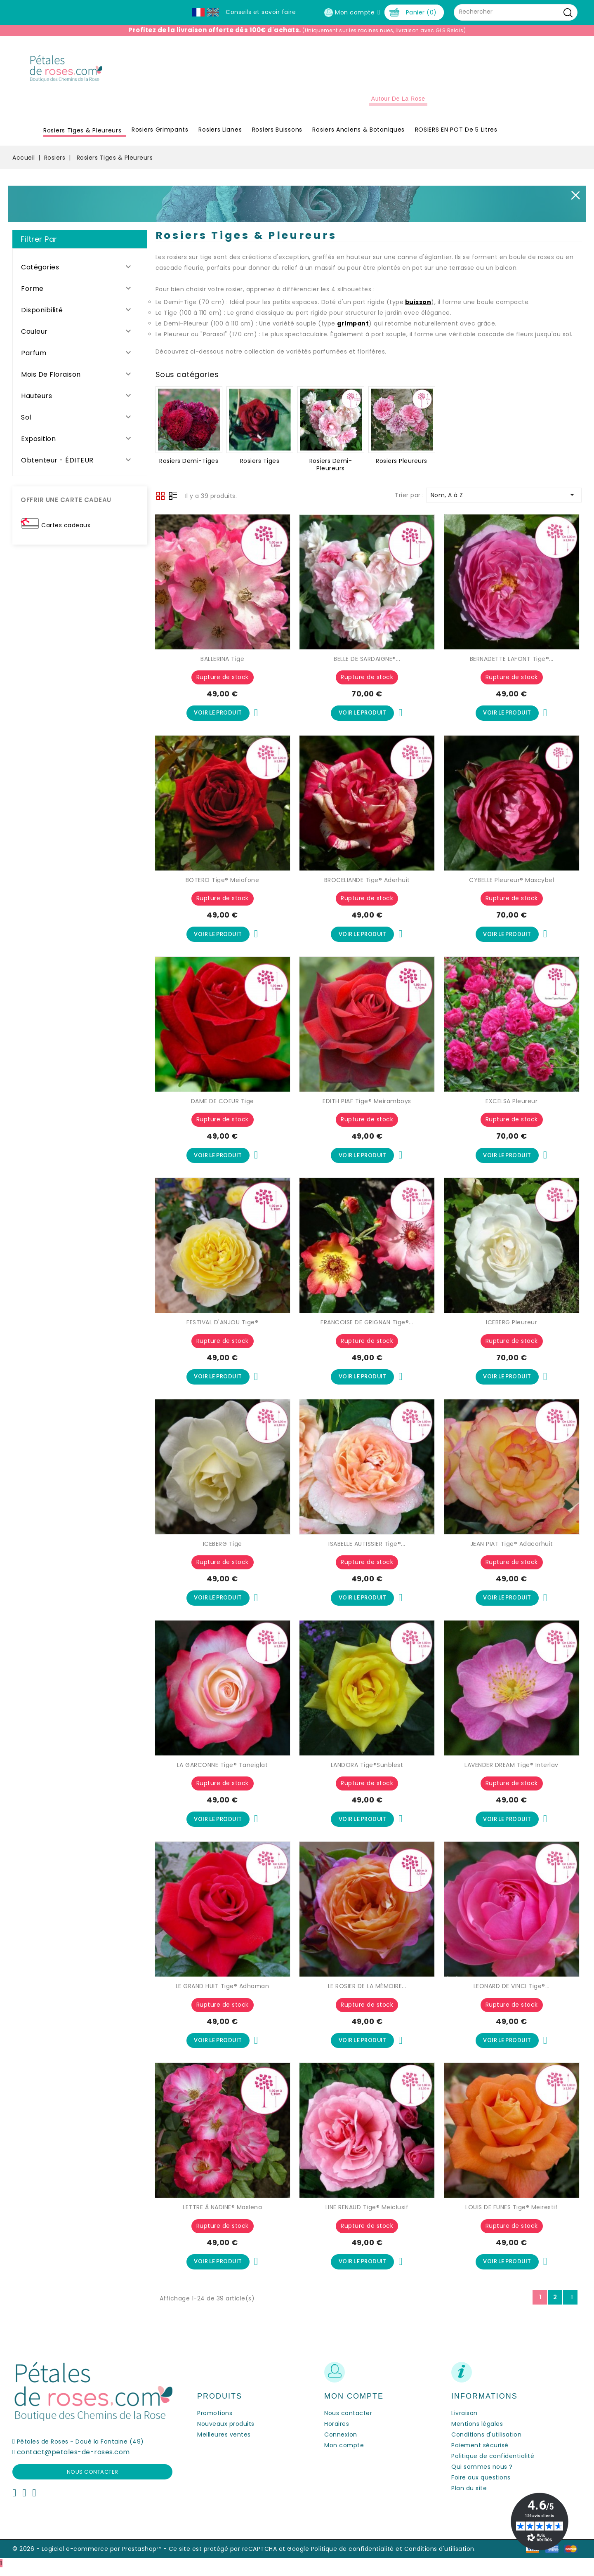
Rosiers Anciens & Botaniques (358, 134)
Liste (173, 500)
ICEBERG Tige (222, 1549)
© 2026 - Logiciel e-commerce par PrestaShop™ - (90, 2556)
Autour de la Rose (398, 102)
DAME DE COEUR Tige (222, 1106)
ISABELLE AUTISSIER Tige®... (366, 1549)
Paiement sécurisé (480, 2453)
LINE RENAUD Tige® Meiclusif (367, 2214)
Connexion (340, 2442)
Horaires (336, 2431)
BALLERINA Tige (222, 662)
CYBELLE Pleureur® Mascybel (511, 884)
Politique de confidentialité (492, 2463)
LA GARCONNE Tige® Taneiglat (222, 1771)
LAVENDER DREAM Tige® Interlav (511, 1771)
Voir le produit (218, 717)
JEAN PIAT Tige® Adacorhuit (511, 1549)
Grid (160, 499)
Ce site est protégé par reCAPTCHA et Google (239, 2556)
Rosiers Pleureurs (401, 465)
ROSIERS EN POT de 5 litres (456, 134)
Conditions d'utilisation (486, 2442)
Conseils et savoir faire (261, 12)
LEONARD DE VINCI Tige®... (512, 1993)
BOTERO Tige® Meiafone (222, 884)
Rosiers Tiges (260, 465)
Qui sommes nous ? (482, 2474)
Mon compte (344, 2453)
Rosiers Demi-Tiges (188, 465)
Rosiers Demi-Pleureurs (330, 469)
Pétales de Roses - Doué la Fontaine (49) (80, 2449)
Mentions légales (477, 2431)
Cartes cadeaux (65, 529)
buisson (418, 306)
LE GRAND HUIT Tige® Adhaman (222, 1993)
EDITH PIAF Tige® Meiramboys (367, 1106)
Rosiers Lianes (220, 134)
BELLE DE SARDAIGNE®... (367, 662)
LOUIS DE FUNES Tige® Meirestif (511, 2214)
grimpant (353, 327)
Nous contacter (92, 2479)
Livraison (464, 2420)
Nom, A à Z (504, 498)
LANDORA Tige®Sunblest (367, 1771)
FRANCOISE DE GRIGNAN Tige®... (367, 1327)
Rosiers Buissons (277, 134)
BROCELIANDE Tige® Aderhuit (367, 884)
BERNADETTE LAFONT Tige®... (512, 662)
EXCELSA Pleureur (511, 1106)
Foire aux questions (481, 2485)
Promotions (214, 2420)
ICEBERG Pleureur (511, 1327)
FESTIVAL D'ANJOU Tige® (222, 1327)
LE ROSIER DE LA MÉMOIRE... (367, 1993)
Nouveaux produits (226, 2431)
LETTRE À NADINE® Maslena (222, 2214)
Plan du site (469, 2495)
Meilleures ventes (224, 2442)
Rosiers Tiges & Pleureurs (82, 134)
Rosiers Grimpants (160, 134)
